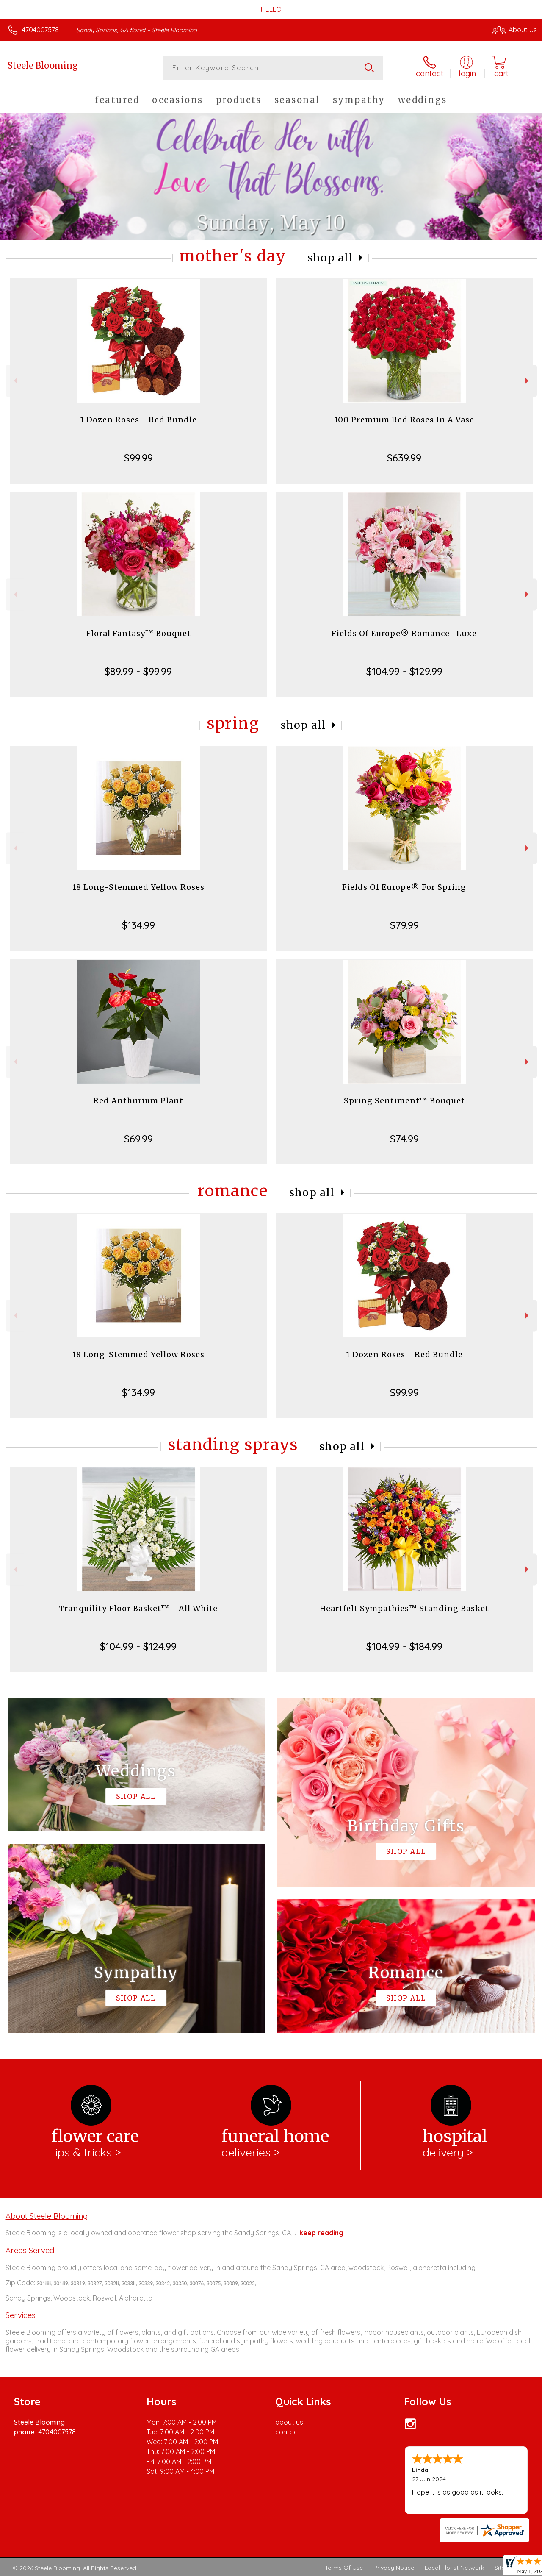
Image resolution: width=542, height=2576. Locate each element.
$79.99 (404, 925)
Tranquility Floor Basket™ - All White (138, 1608)
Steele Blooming (43, 65)
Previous (15, 381)
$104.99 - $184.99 (404, 1646)
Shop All (330, 257)
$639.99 (404, 457)
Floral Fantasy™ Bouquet (138, 633)
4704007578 (40, 29)
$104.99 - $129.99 (404, 671)
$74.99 (404, 1138)
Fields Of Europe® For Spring (404, 887)
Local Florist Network (454, 2567)
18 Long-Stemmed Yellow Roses (138, 887)
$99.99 (138, 457)
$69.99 (138, 1138)
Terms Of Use (344, 2567)
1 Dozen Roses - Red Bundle (138, 420)
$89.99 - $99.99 (138, 671)
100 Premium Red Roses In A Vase (404, 420)
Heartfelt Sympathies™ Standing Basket (404, 1608)
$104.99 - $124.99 (138, 1646)
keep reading (321, 2233)
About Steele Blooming (47, 2216)
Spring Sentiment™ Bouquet (404, 1101)
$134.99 (138, 925)
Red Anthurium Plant (138, 1101)
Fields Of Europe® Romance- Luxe (404, 633)
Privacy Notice (393, 2567)
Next (528, 381)
